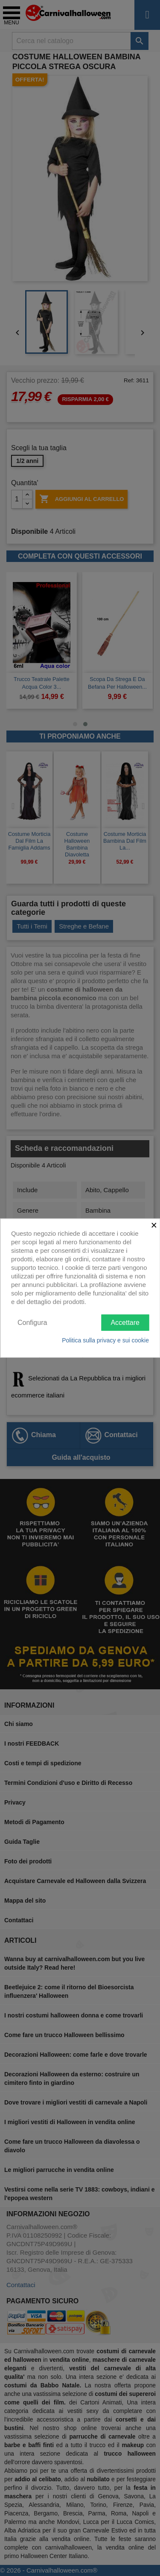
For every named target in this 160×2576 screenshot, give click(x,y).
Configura (32, 1322)
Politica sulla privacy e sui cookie (105, 1340)
